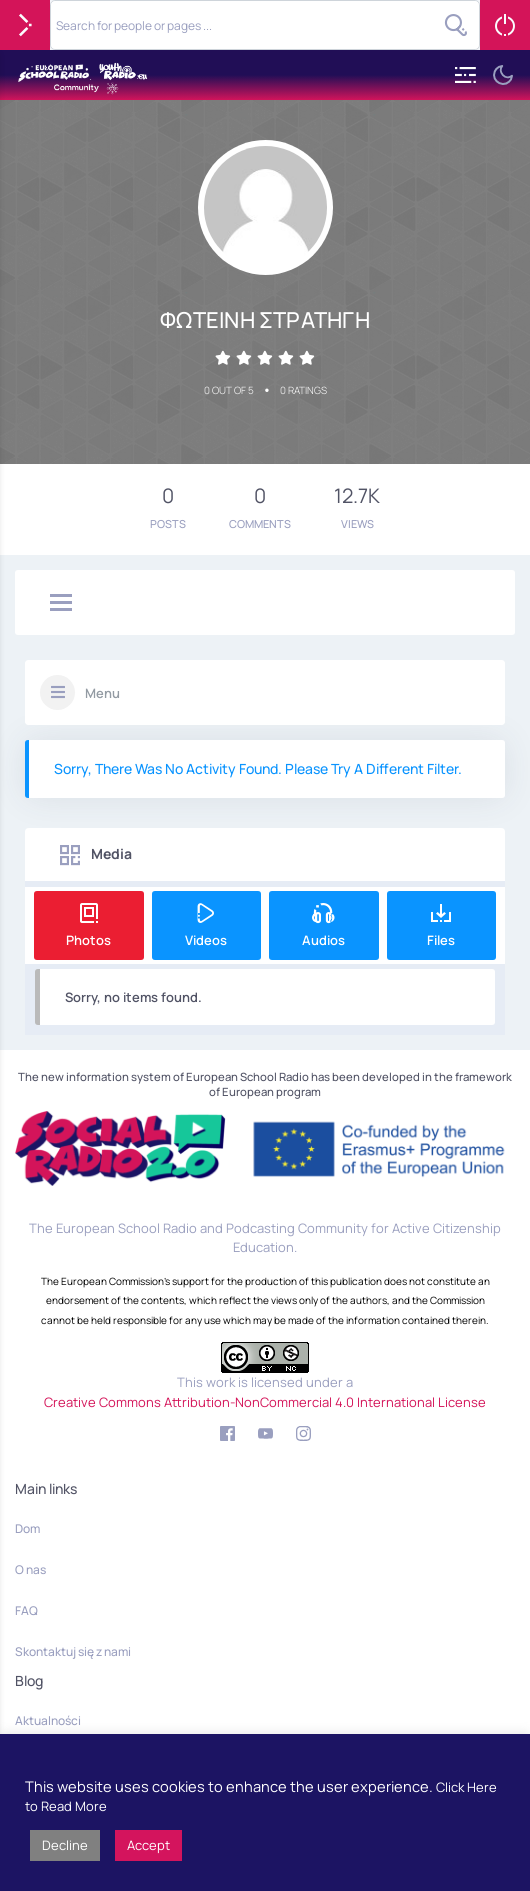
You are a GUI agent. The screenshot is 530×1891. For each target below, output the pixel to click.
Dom (27, 1528)
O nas (30, 1569)
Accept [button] (148, 1845)
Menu (102, 693)
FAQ (26, 1610)
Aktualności (48, 1720)
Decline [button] (65, 1845)
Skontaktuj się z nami (73, 1651)
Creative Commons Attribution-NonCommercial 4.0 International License (265, 1402)
